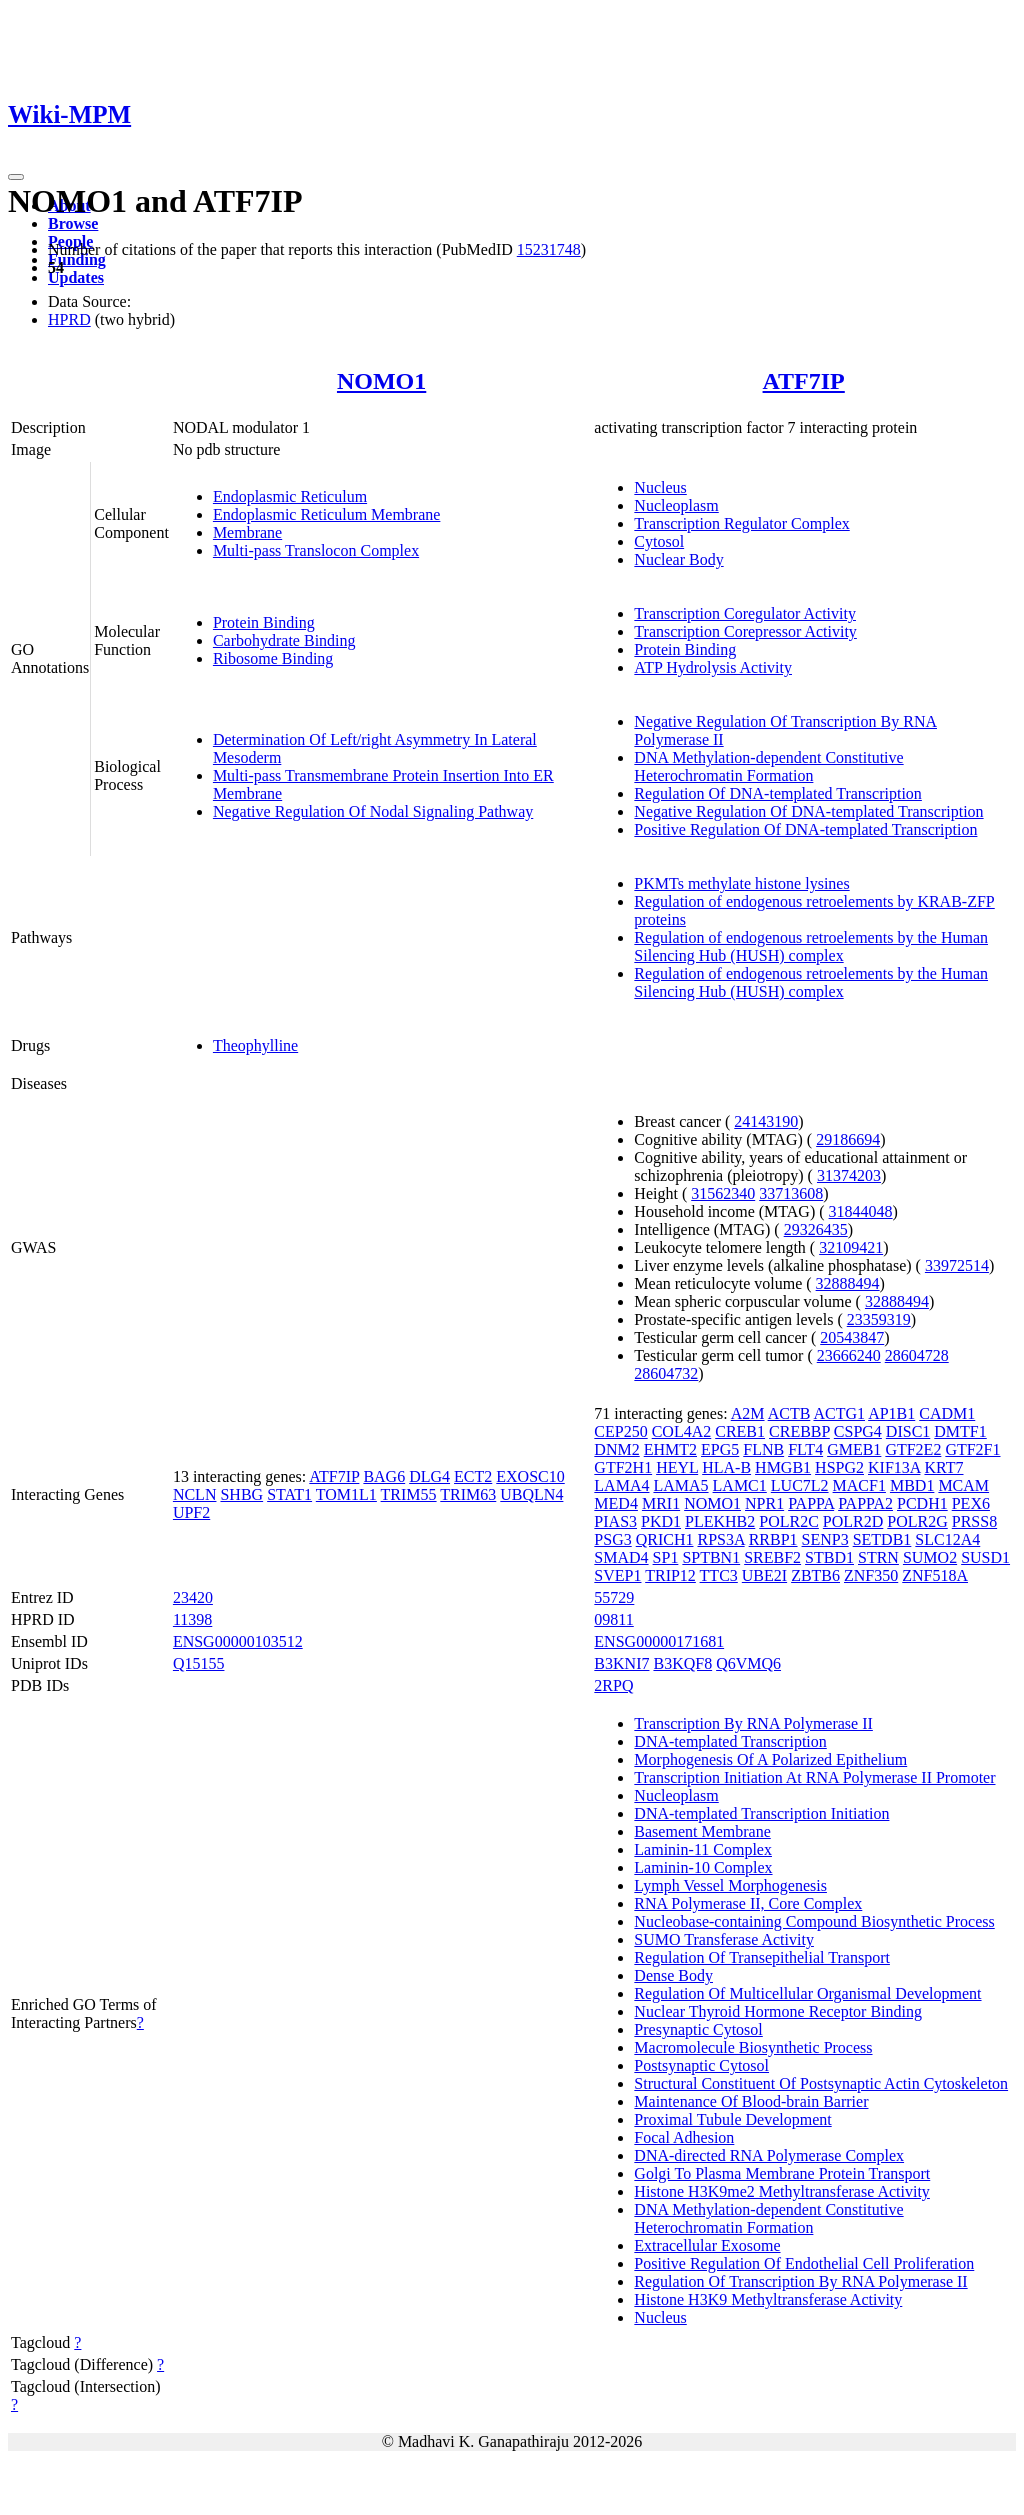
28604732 (666, 1373)
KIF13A (894, 1467)
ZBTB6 (815, 1575)
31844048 (861, 1211)
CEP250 (620, 1431)
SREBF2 (772, 1557)
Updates (76, 277)
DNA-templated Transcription (730, 1741)
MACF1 (859, 1485)
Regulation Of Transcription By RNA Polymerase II (800, 2281)
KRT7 (943, 1467)
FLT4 (805, 1449)
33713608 (791, 1193)
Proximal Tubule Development (732, 2119)
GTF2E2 (913, 1449)
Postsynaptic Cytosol (701, 2065)
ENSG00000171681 (659, 1641)
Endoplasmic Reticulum (290, 496)
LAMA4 (621, 1485)
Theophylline (255, 1045)
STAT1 (289, 1494)
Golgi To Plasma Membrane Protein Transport (782, 2173)
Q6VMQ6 (748, 1663)
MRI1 (661, 1503)
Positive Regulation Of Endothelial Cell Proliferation (804, 2263)
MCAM (963, 1485)
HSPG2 (839, 1467)
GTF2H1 (623, 1467)
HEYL (677, 1467)
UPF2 (191, 1512)
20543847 (852, 1337)
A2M (748, 1413)
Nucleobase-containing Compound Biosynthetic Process (814, 1921)
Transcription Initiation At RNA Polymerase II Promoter (814, 1777)
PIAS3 (615, 1521)
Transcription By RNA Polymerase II (753, 1723)
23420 (193, 1597)
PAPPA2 (865, 1503)
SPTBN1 (711, 1557)
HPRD (69, 319)
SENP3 (825, 1539)
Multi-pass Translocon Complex (316, 550)
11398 (192, 1619)
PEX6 (971, 1503)
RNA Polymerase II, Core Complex (748, 1903)
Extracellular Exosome (707, 2245)
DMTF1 (960, 1431)
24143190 (766, 1121)
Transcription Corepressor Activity (745, 631)
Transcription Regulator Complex (741, 523)
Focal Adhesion (684, 2137)
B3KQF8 (682, 1663)
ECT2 (473, 1476)
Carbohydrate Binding (284, 640)
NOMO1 (381, 381)
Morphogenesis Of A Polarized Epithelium (770, 1759)
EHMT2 (670, 1449)
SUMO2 (930, 1557)
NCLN (195, 1494)
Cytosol (659, 541)
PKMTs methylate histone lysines (741, 883)
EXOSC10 (530, 1476)
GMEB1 (854, 1449)
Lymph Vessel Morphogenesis (730, 1885)
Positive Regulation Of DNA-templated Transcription (805, 829)
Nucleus (660, 487)
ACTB (789, 1413)
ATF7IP (804, 381)
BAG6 (384, 1476)
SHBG (241, 1494)
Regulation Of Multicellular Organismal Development (807, 1993)
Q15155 (199, 1663)
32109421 (851, 1247)
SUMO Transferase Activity (724, 1939)
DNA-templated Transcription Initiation (761, 1813)
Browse (73, 223)
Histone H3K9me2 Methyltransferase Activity (782, 2191)
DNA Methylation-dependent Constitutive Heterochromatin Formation (768, 766)
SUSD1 (985, 1557)
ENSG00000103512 (238, 1641)
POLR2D (853, 1521)
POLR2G (917, 1521)
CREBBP (799, 1431)
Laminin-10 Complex (703, 1867)
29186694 (848, 1139)
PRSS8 (974, 1521)
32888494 (848, 1283)
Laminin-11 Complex (703, 1849)
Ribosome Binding (273, 658)
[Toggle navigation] (16, 177)
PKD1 (661, 1521)
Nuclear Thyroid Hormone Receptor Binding (778, 2011)
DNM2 (616, 1449)
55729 (614, 1597)
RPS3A (720, 1539)
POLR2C (789, 1521)
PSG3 (612, 1539)
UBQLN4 (531, 1494)
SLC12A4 (947, 1539)
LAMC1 (740, 1485)
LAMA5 (680, 1485)
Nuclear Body (678, 559)
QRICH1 (665, 1539)
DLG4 (429, 1476)
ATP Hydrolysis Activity (713, 667)
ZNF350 (871, 1575)
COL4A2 (682, 1431)
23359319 (879, 1319)
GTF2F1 (972, 1449)
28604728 (917, 1355)
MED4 (616, 1503)
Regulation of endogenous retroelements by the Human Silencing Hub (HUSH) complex (811, 946)
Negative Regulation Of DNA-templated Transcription (808, 811)
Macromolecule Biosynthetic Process (753, 2047)
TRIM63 (468, 1494)
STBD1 (829, 1557)
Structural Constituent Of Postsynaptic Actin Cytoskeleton (821, 2083)
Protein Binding (264, 622)
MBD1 (912, 1485)
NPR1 (764, 1503)
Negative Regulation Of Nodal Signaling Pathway (373, 811)
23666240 (849, 1355)
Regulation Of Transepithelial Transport (762, 1957)
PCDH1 (922, 1503)
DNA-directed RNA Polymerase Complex (769, 2155)
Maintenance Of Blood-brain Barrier (751, 2101)
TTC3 (719, 1575)
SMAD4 (621, 1557)
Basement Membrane (702, 1831)
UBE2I (764, 1575)
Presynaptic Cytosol (698, 2029)
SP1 (666, 1557)
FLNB (763, 1449)
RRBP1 (773, 1539)
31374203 (849, 1175)
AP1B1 (891, 1413)
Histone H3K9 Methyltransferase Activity (768, 2299)
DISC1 (908, 1431)
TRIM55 (409, 1494)
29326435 (816, 1229)
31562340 (723, 1193)
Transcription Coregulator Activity (745, 613)
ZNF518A (935, 1575)
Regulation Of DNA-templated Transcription (778, 793)
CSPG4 (858, 1431)
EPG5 (720, 1449)
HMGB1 (783, 1467)
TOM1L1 (346, 1494)
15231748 (549, 249)
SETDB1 (882, 1539)
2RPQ (613, 1685)
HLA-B (726, 1467)
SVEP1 (617, 1575)
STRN (878, 1557)
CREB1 (740, 1431)
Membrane (247, 532)
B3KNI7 (621, 1663)
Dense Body (673, 1975)
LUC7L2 (800, 1485)
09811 (613, 1619)
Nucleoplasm (676, 505)
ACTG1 (839, 1413)
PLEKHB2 (720, 1521)
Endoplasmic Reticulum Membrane (327, 514)
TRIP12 (670, 1575)
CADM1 (947, 1413)
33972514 (957, 1265)
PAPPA (811, 1503)
